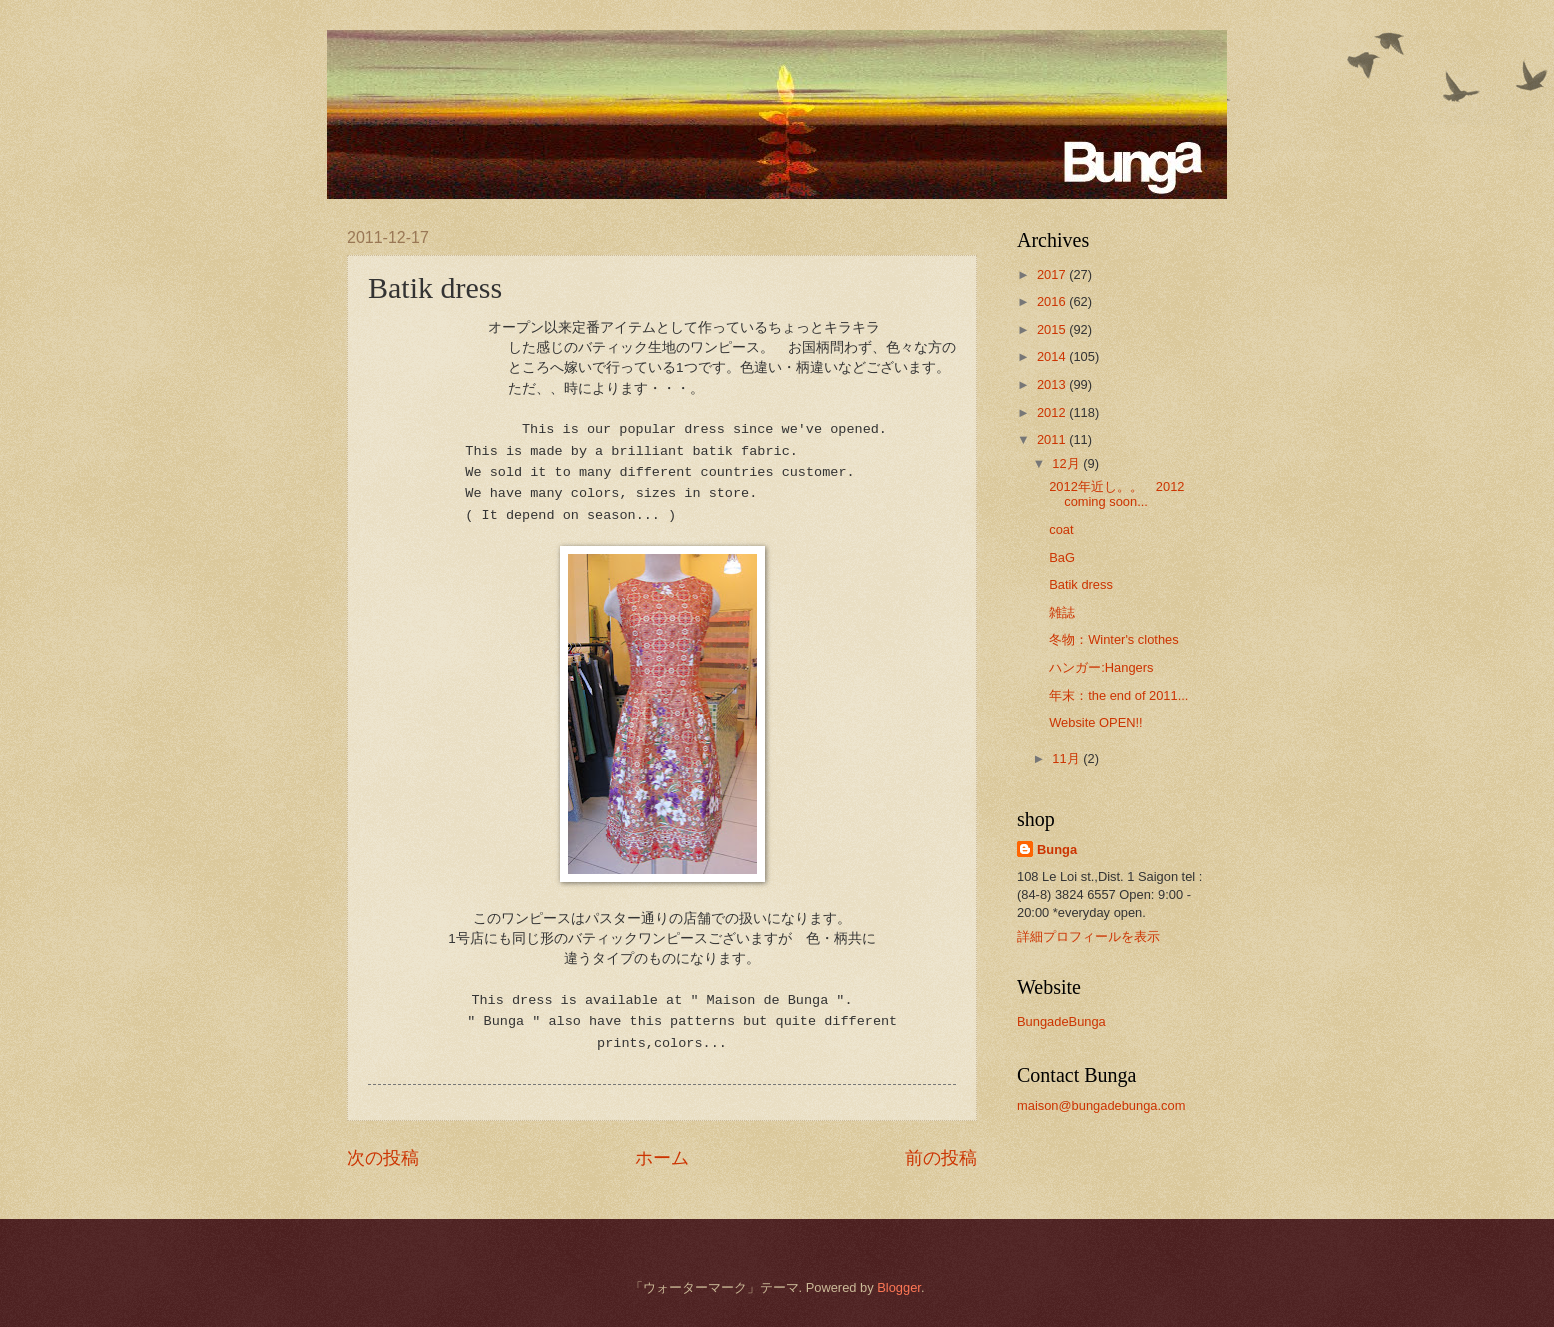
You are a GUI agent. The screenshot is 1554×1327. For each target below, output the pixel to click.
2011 (1053, 439)
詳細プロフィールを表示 (1088, 936)
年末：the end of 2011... (1118, 695)
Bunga (1057, 849)
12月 (1067, 463)
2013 (1053, 384)
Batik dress (1081, 584)
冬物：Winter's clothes (1113, 639)
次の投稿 (383, 1158)
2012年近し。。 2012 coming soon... (1116, 494)
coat (1061, 529)
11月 (1067, 758)
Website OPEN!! (1096, 722)
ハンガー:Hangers (1101, 667)
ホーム (662, 1158)
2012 (1053, 412)
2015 (1053, 329)
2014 (1053, 356)
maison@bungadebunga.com (1101, 1105)
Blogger (899, 1287)
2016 (1053, 301)
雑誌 (1062, 612)
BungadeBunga (1061, 1021)
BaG (1062, 557)
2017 (1053, 274)
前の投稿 (941, 1158)
